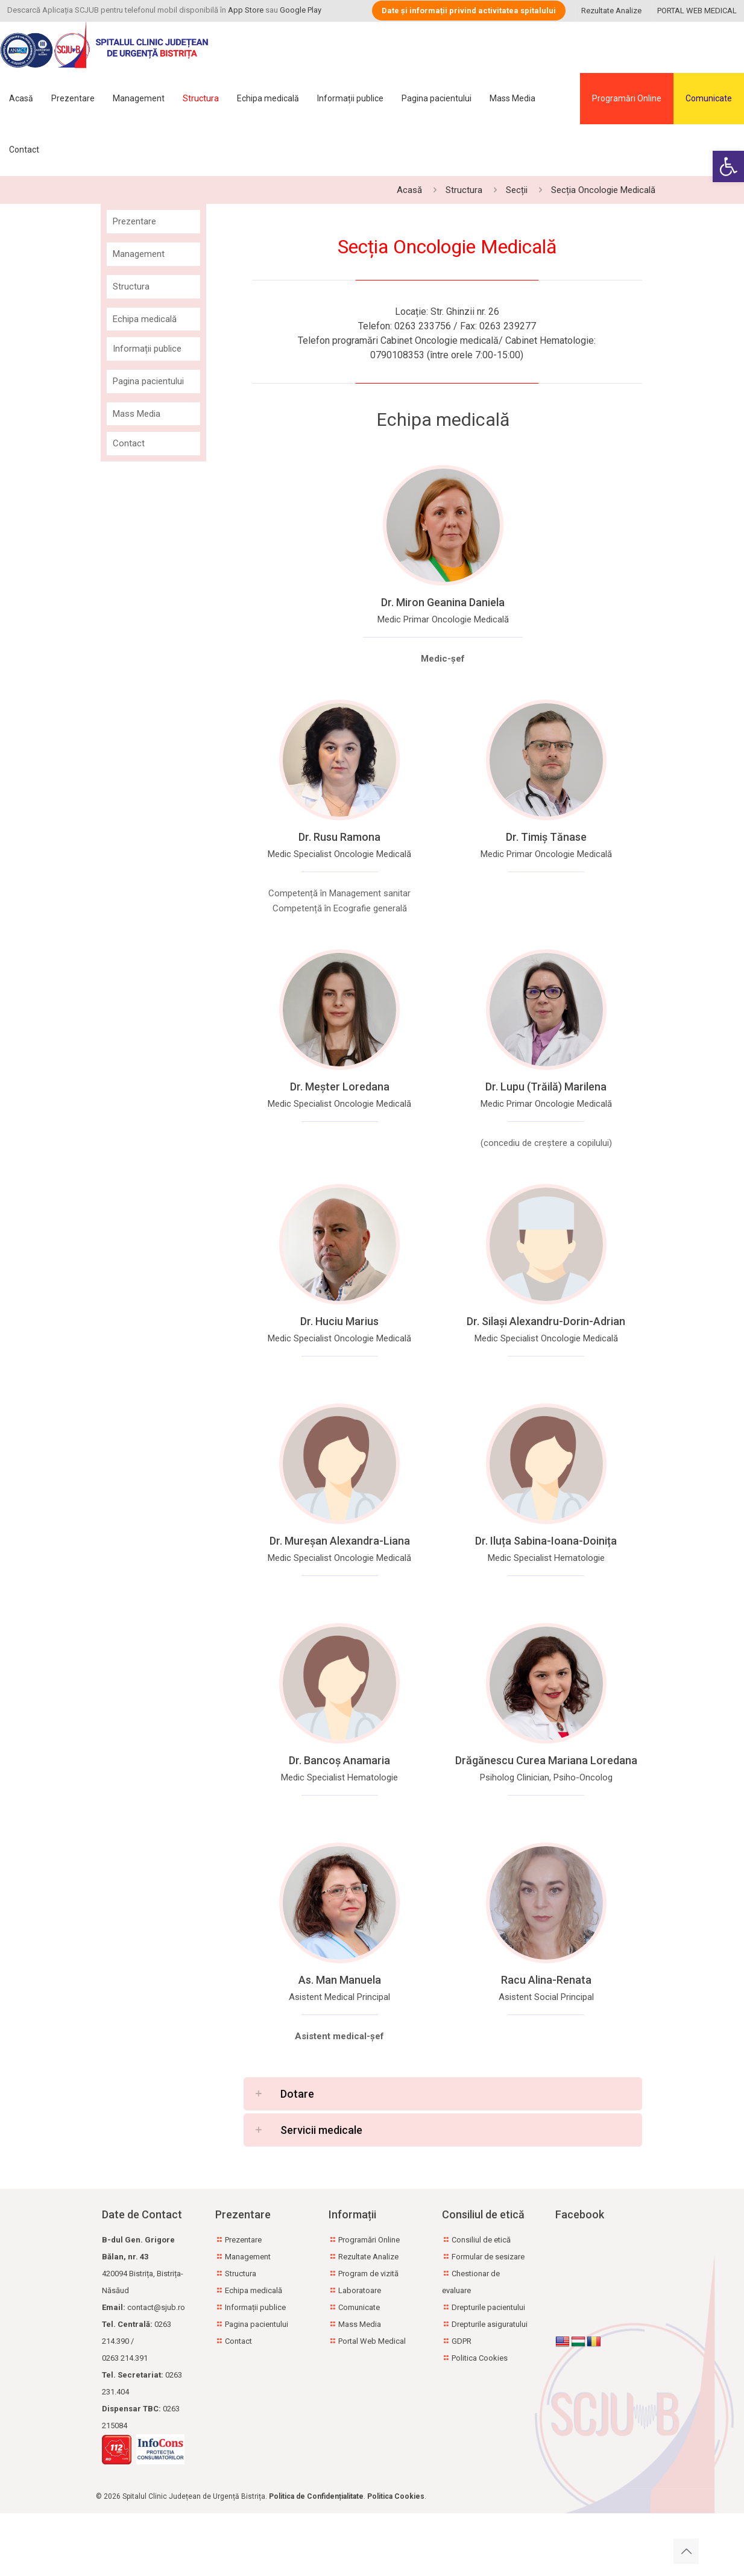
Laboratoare (359, 2290)
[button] (728, 166)
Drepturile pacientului (488, 2307)
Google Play (300, 9)
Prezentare (134, 221)
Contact (129, 443)
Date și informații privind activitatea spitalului (469, 10)
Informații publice (147, 348)
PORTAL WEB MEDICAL (697, 10)
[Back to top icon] (686, 2551)
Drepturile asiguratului (490, 2324)
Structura (464, 190)
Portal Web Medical (372, 2341)
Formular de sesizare (488, 2256)
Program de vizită (368, 2273)
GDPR (461, 2341)
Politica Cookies (480, 2357)
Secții (517, 190)
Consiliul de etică (481, 2239)
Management (139, 253)
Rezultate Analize (611, 10)
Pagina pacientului (148, 381)
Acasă (409, 190)
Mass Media (136, 413)
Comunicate (709, 98)
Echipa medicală (145, 319)
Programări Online (626, 98)
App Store (245, 9)
